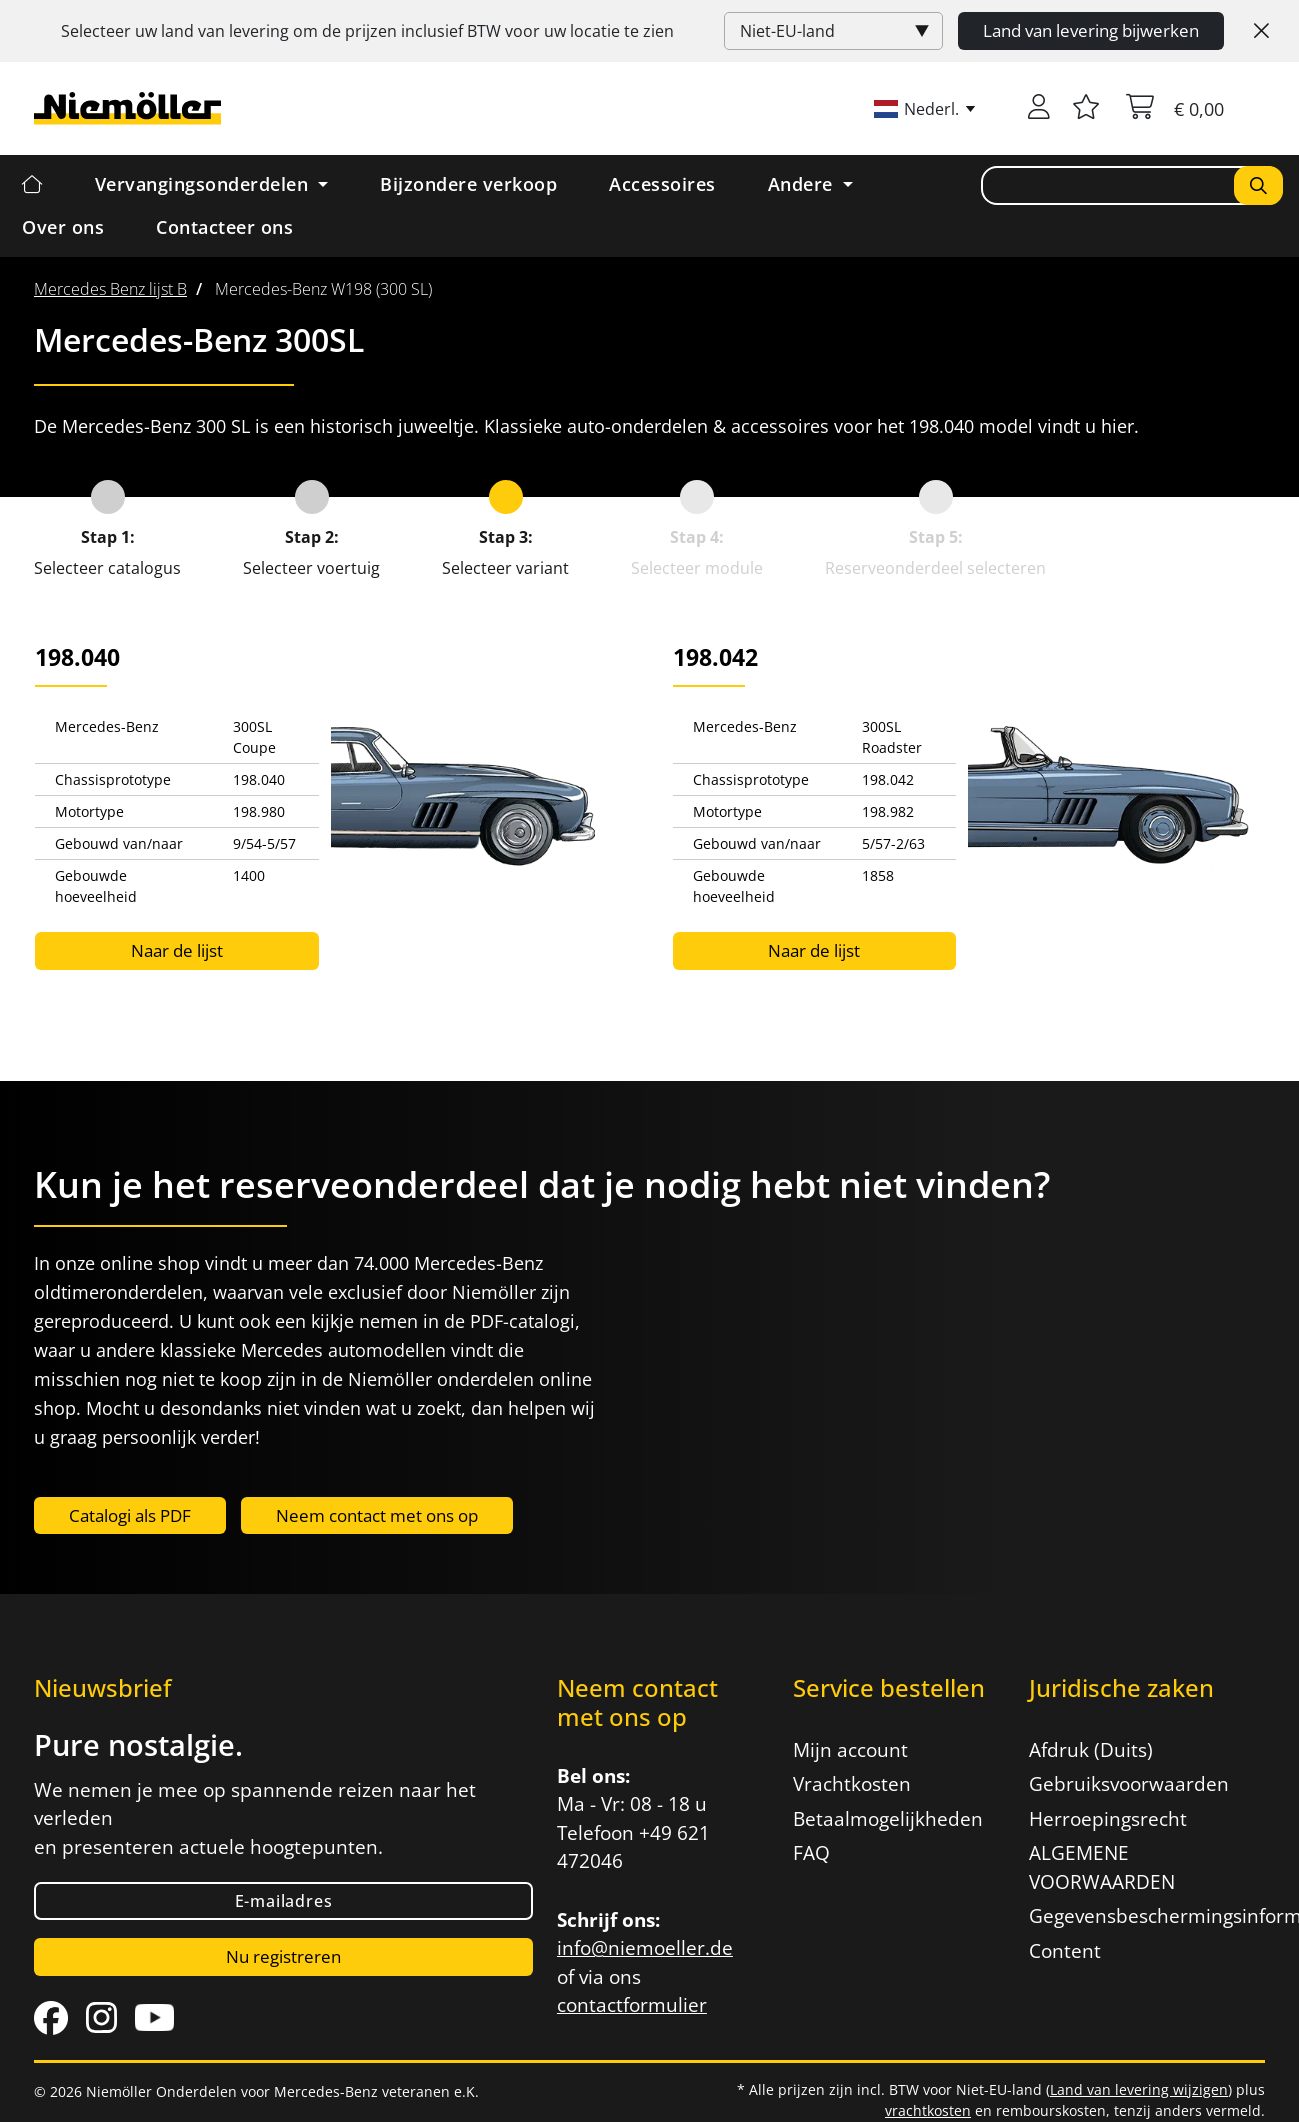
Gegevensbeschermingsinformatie (1135, 1916)
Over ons (63, 227)
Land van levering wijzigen (1139, 2089)
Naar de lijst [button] (177, 950)
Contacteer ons (224, 227)
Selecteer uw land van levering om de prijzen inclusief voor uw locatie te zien (367, 31)
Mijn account (850, 1750)
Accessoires (662, 184)
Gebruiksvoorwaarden (1129, 1784)
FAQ (811, 1853)
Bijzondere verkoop (468, 184)
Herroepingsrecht (1108, 1819)
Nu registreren (283, 1956)
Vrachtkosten (852, 1784)
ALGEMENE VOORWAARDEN (1102, 1867)
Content (1065, 1951)
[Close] (1261, 31)
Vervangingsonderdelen (204, 184)
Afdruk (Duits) (1091, 1750)
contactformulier (632, 2005)
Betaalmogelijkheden (888, 1819)
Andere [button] (803, 184)
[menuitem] (110, 289)
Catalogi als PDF (130, 1515)
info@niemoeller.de (645, 1948)
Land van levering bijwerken (1091, 30)
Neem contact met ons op (377, 1515)
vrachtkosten (928, 2110)
